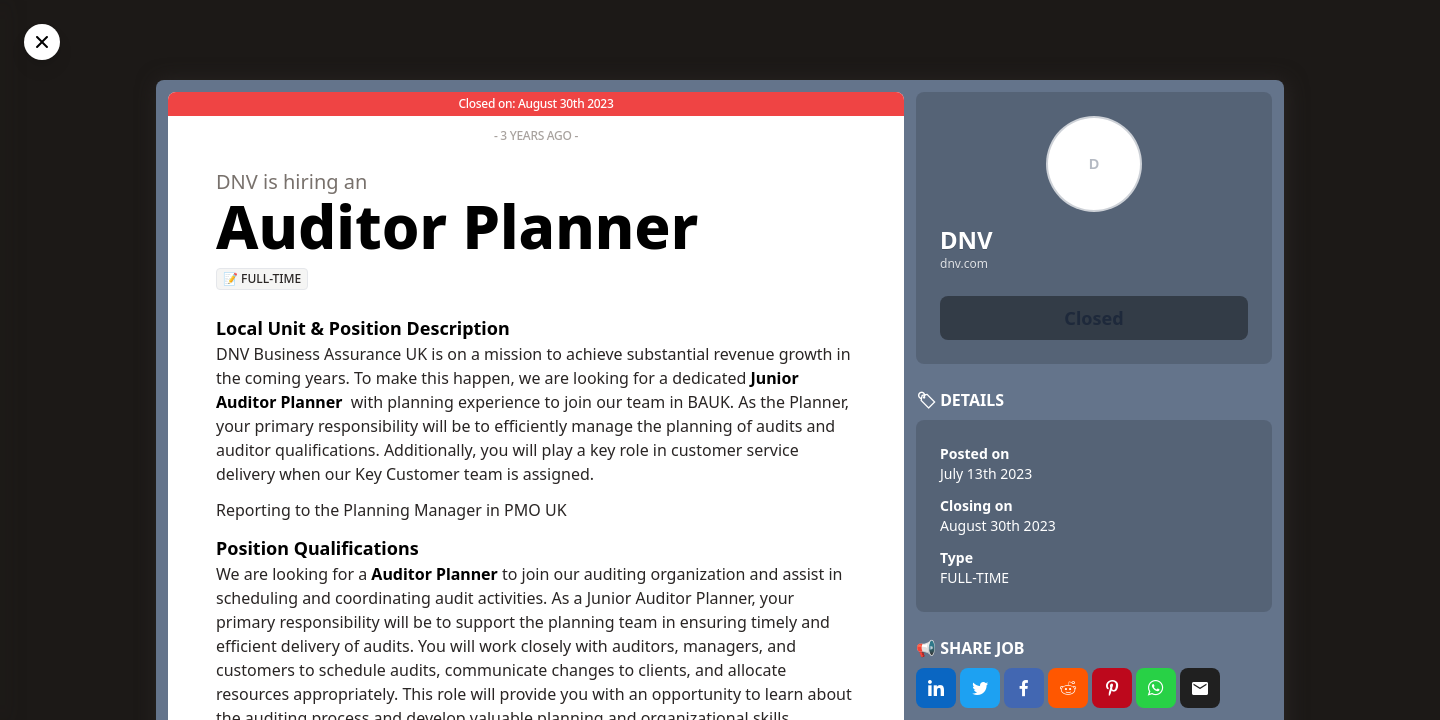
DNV (966, 239)
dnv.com (964, 264)
